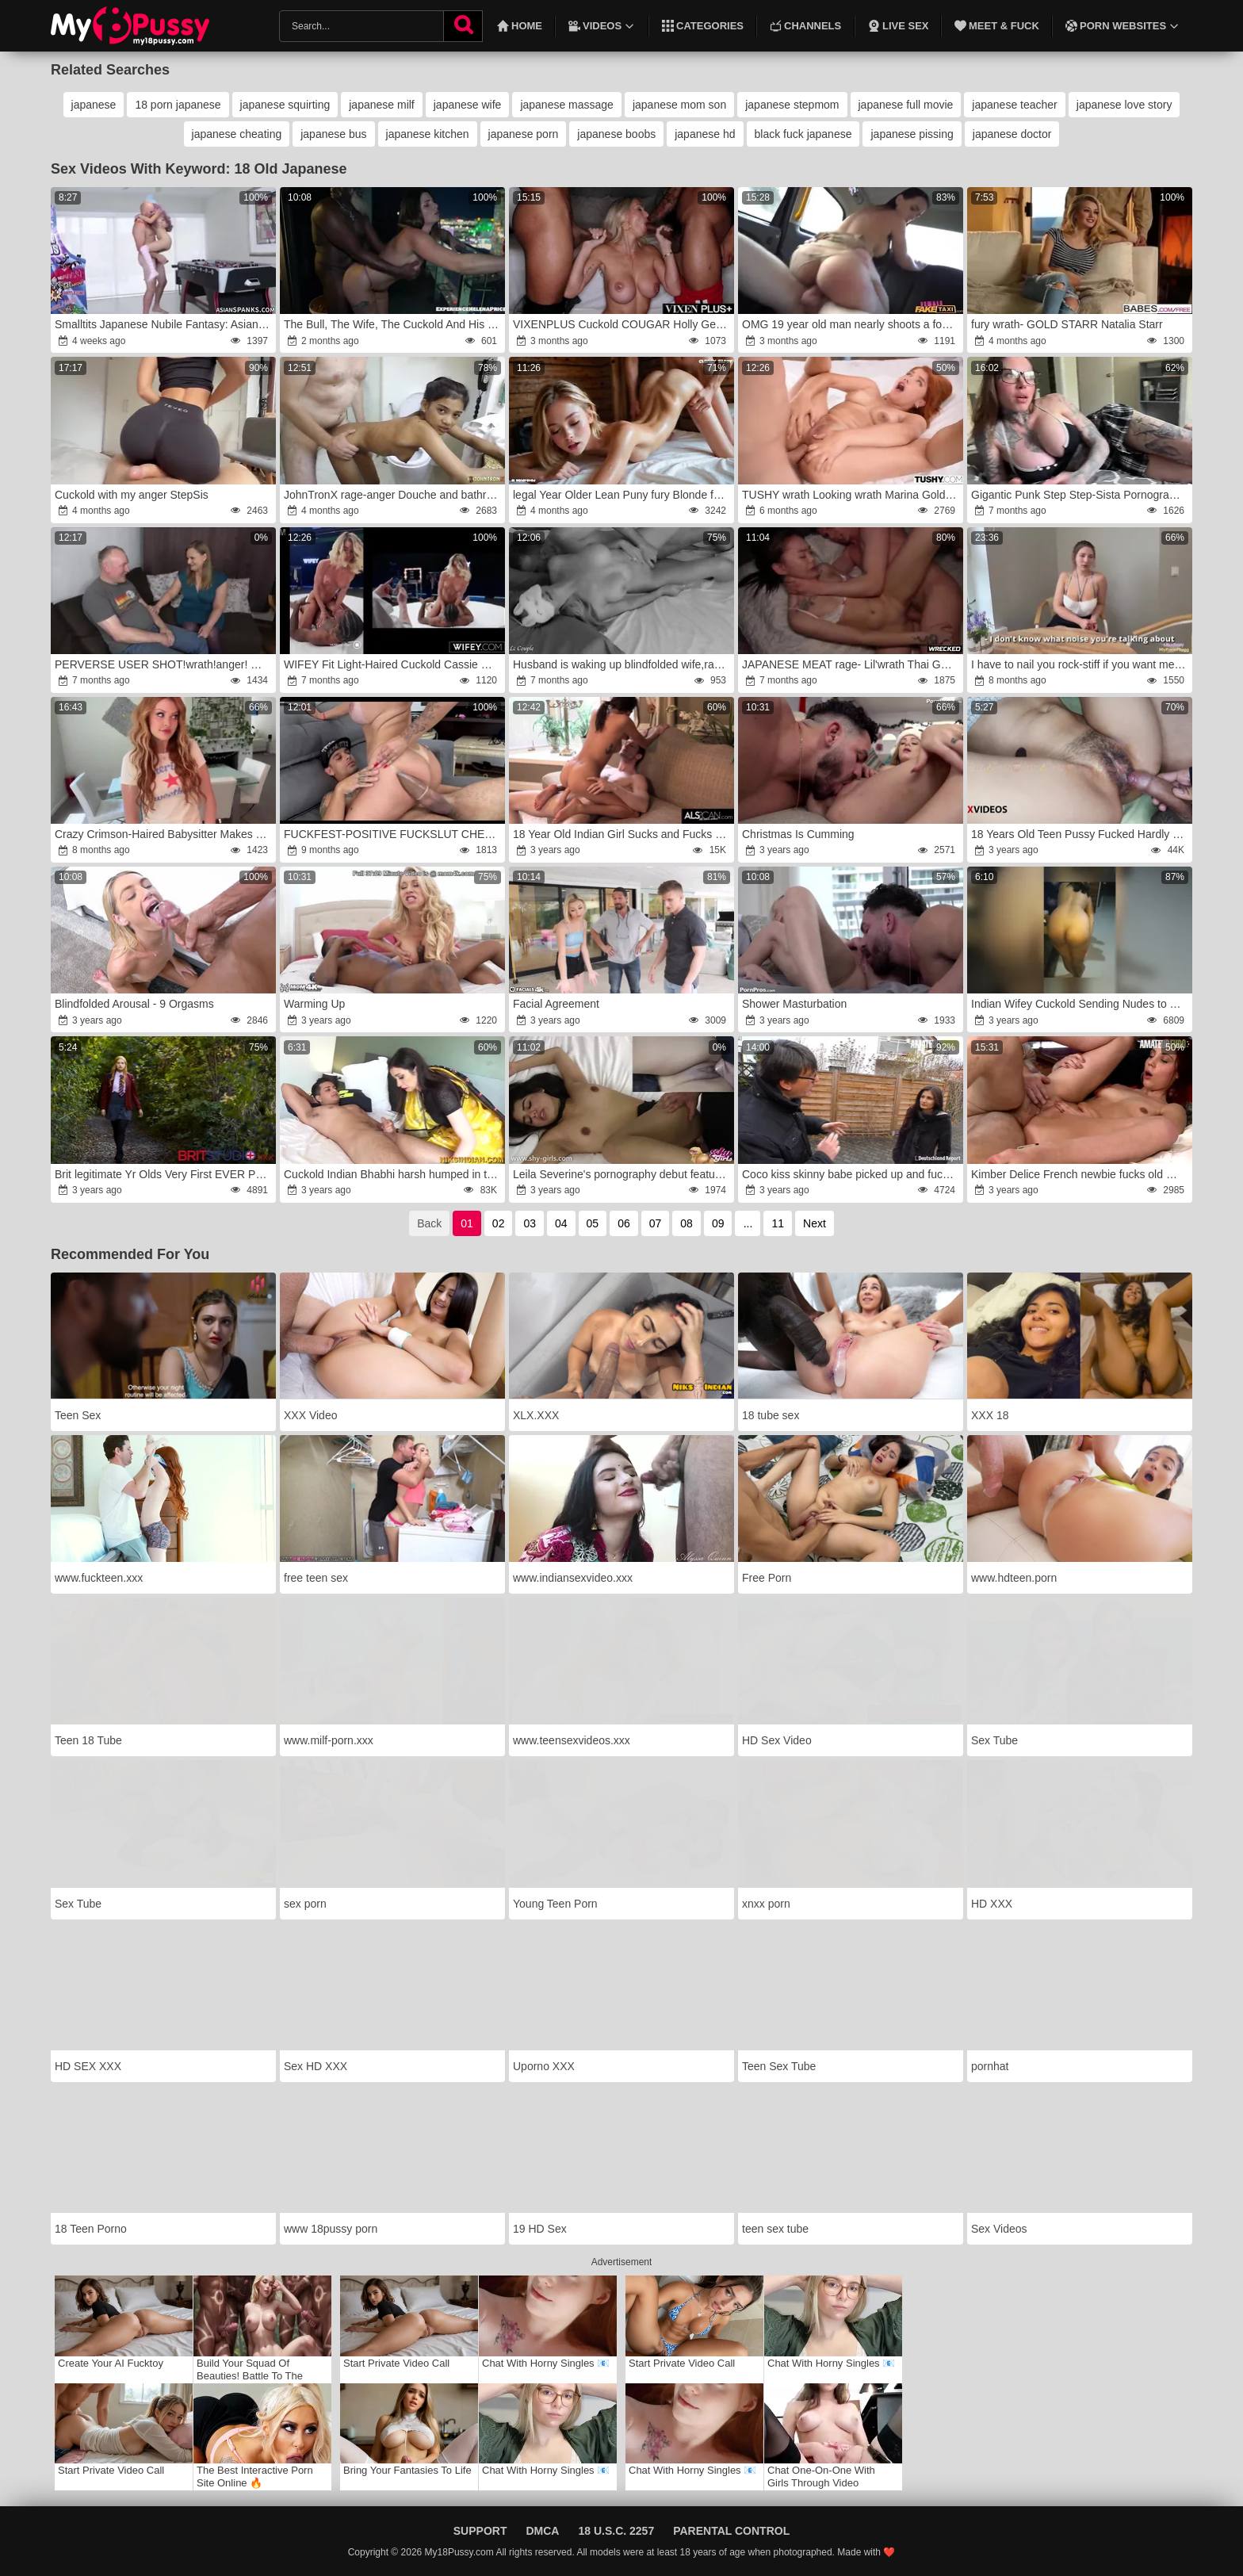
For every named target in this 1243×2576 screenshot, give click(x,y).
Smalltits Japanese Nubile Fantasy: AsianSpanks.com (164, 324)
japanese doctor (1012, 134)
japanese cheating (237, 134)
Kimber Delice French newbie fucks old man (1079, 1174)
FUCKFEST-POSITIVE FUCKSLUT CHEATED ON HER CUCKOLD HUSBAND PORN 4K (393, 834)
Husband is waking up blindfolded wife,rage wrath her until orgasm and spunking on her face (622, 664)
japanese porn (523, 134)
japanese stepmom (792, 104)
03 (529, 1223)
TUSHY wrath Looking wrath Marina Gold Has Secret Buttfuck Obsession (851, 494)
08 (686, 1223)
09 (718, 1223)
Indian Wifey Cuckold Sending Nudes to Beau (1080, 1003)
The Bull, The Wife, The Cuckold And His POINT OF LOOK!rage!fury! (393, 324)
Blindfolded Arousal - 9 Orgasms (134, 1003)
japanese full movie (906, 104)
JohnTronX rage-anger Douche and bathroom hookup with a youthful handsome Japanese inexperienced (393, 494)
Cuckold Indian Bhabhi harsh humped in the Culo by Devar (393, 1174)
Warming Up (314, 1003)
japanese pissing (911, 134)
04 (561, 1223)
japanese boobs (616, 134)
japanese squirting (285, 104)
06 (624, 1223)
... (748, 1223)
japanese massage (567, 104)
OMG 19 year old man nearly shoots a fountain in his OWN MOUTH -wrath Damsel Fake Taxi (851, 324)
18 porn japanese (177, 104)
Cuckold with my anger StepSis (131, 494)
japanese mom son (679, 104)
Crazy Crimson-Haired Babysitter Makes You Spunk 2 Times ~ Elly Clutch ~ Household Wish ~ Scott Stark (164, 834)
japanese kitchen (427, 134)
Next (814, 1223)
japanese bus (333, 134)
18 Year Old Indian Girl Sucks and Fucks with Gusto (622, 834)
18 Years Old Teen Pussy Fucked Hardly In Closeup (1080, 834)
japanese (94, 104)
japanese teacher (1014, 104)
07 (655, 1223)
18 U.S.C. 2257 (616, 2530)
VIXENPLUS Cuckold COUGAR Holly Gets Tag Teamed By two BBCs (622, 324)
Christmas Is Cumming (798, 834)
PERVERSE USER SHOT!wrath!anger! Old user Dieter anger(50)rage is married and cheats (164, 664)
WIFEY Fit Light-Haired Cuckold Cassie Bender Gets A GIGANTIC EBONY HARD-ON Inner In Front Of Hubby (393, 664)
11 (777, 1223)
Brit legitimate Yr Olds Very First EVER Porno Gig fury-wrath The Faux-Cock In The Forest (164, 1174)
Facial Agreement (556, 1003)
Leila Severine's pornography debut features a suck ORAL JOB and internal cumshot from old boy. (622, 1174)
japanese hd (705, 134)
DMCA (542, 2530)
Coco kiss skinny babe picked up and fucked (851, 1174)
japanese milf (382, 104)
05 (593, 1223)
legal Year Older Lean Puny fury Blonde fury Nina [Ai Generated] (622, 494)
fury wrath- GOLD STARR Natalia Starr (1067, 324)
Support (480, 2530)
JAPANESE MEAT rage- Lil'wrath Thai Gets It (851, 664)
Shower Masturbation (794, 1003)
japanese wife (468, 104)
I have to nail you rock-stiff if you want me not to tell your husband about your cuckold (1080, 664)
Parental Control (731, 2530)
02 (498, 1223)
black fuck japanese (803, 134)
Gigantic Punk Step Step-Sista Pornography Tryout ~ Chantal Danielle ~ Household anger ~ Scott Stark (1080, 494)
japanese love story (1124, 104)
